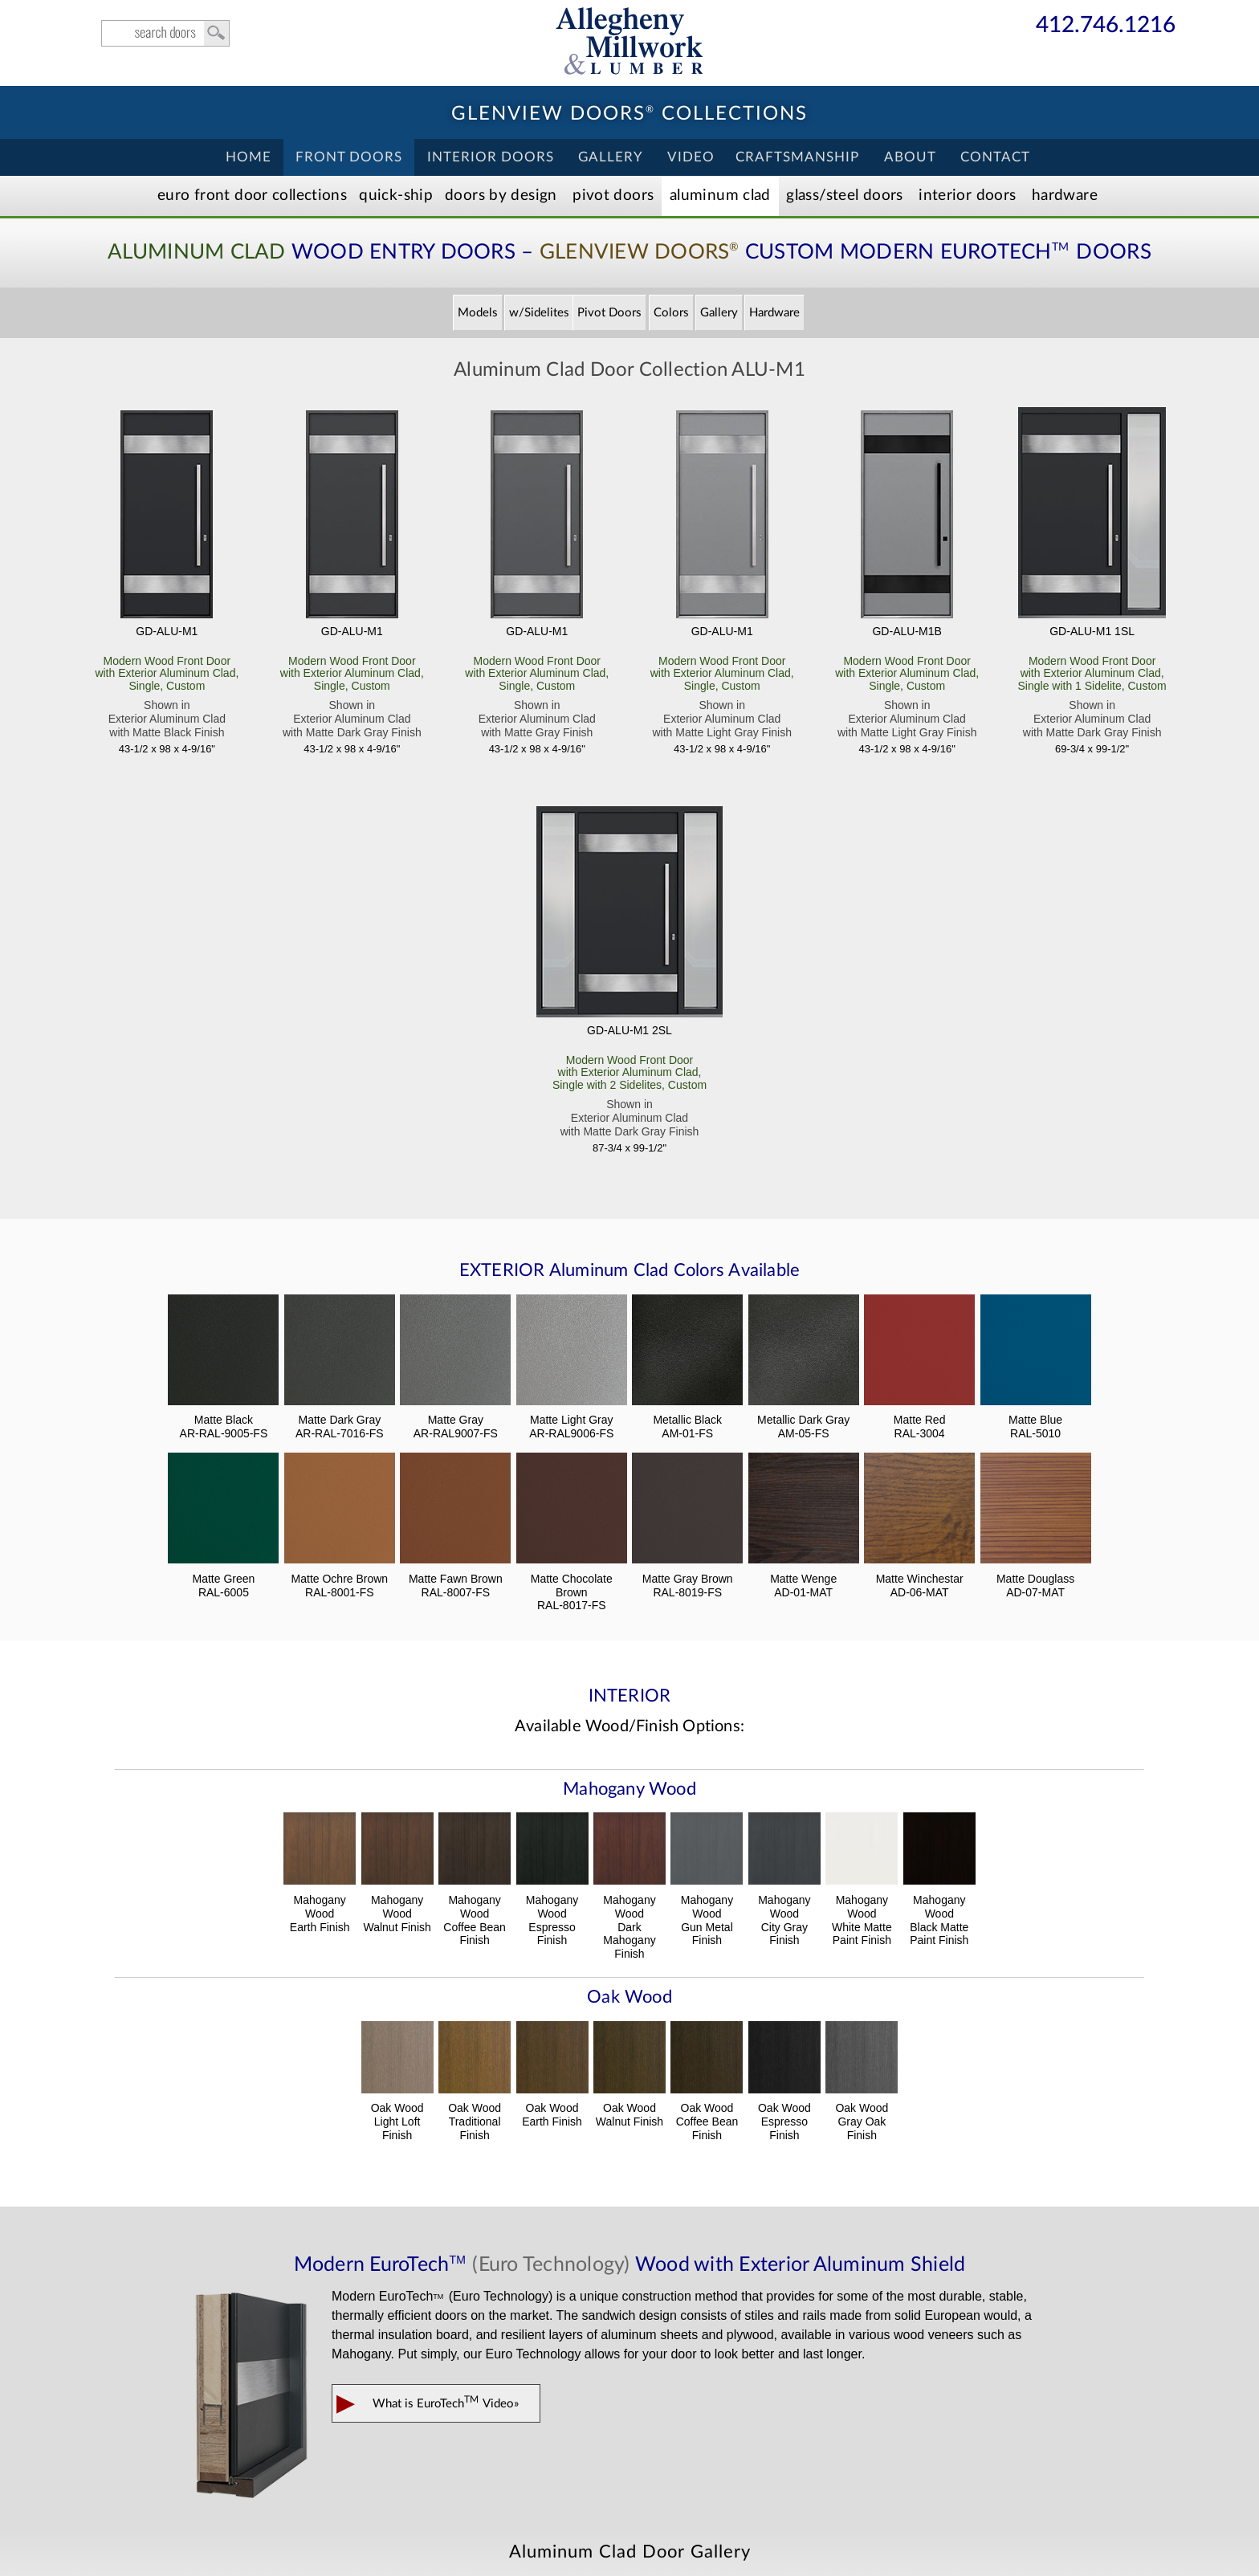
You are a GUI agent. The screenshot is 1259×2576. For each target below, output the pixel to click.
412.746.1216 (1105, 26)
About (910, 157)
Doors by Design (501, 195)
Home (248, 157)
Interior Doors (490, 157)
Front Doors (348, 157)
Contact (995, 157)
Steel (844, 195)
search (165, 33)
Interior (967, 195)
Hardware (1065, 195)
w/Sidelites (539, 313)
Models (478, 313)
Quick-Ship (396, 195)
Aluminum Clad (720, 195)
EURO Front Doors (252, 195)
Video (691, 157)
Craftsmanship (797, 157)
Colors (671, 313)
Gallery (610, 157)
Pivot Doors (613, 195)
